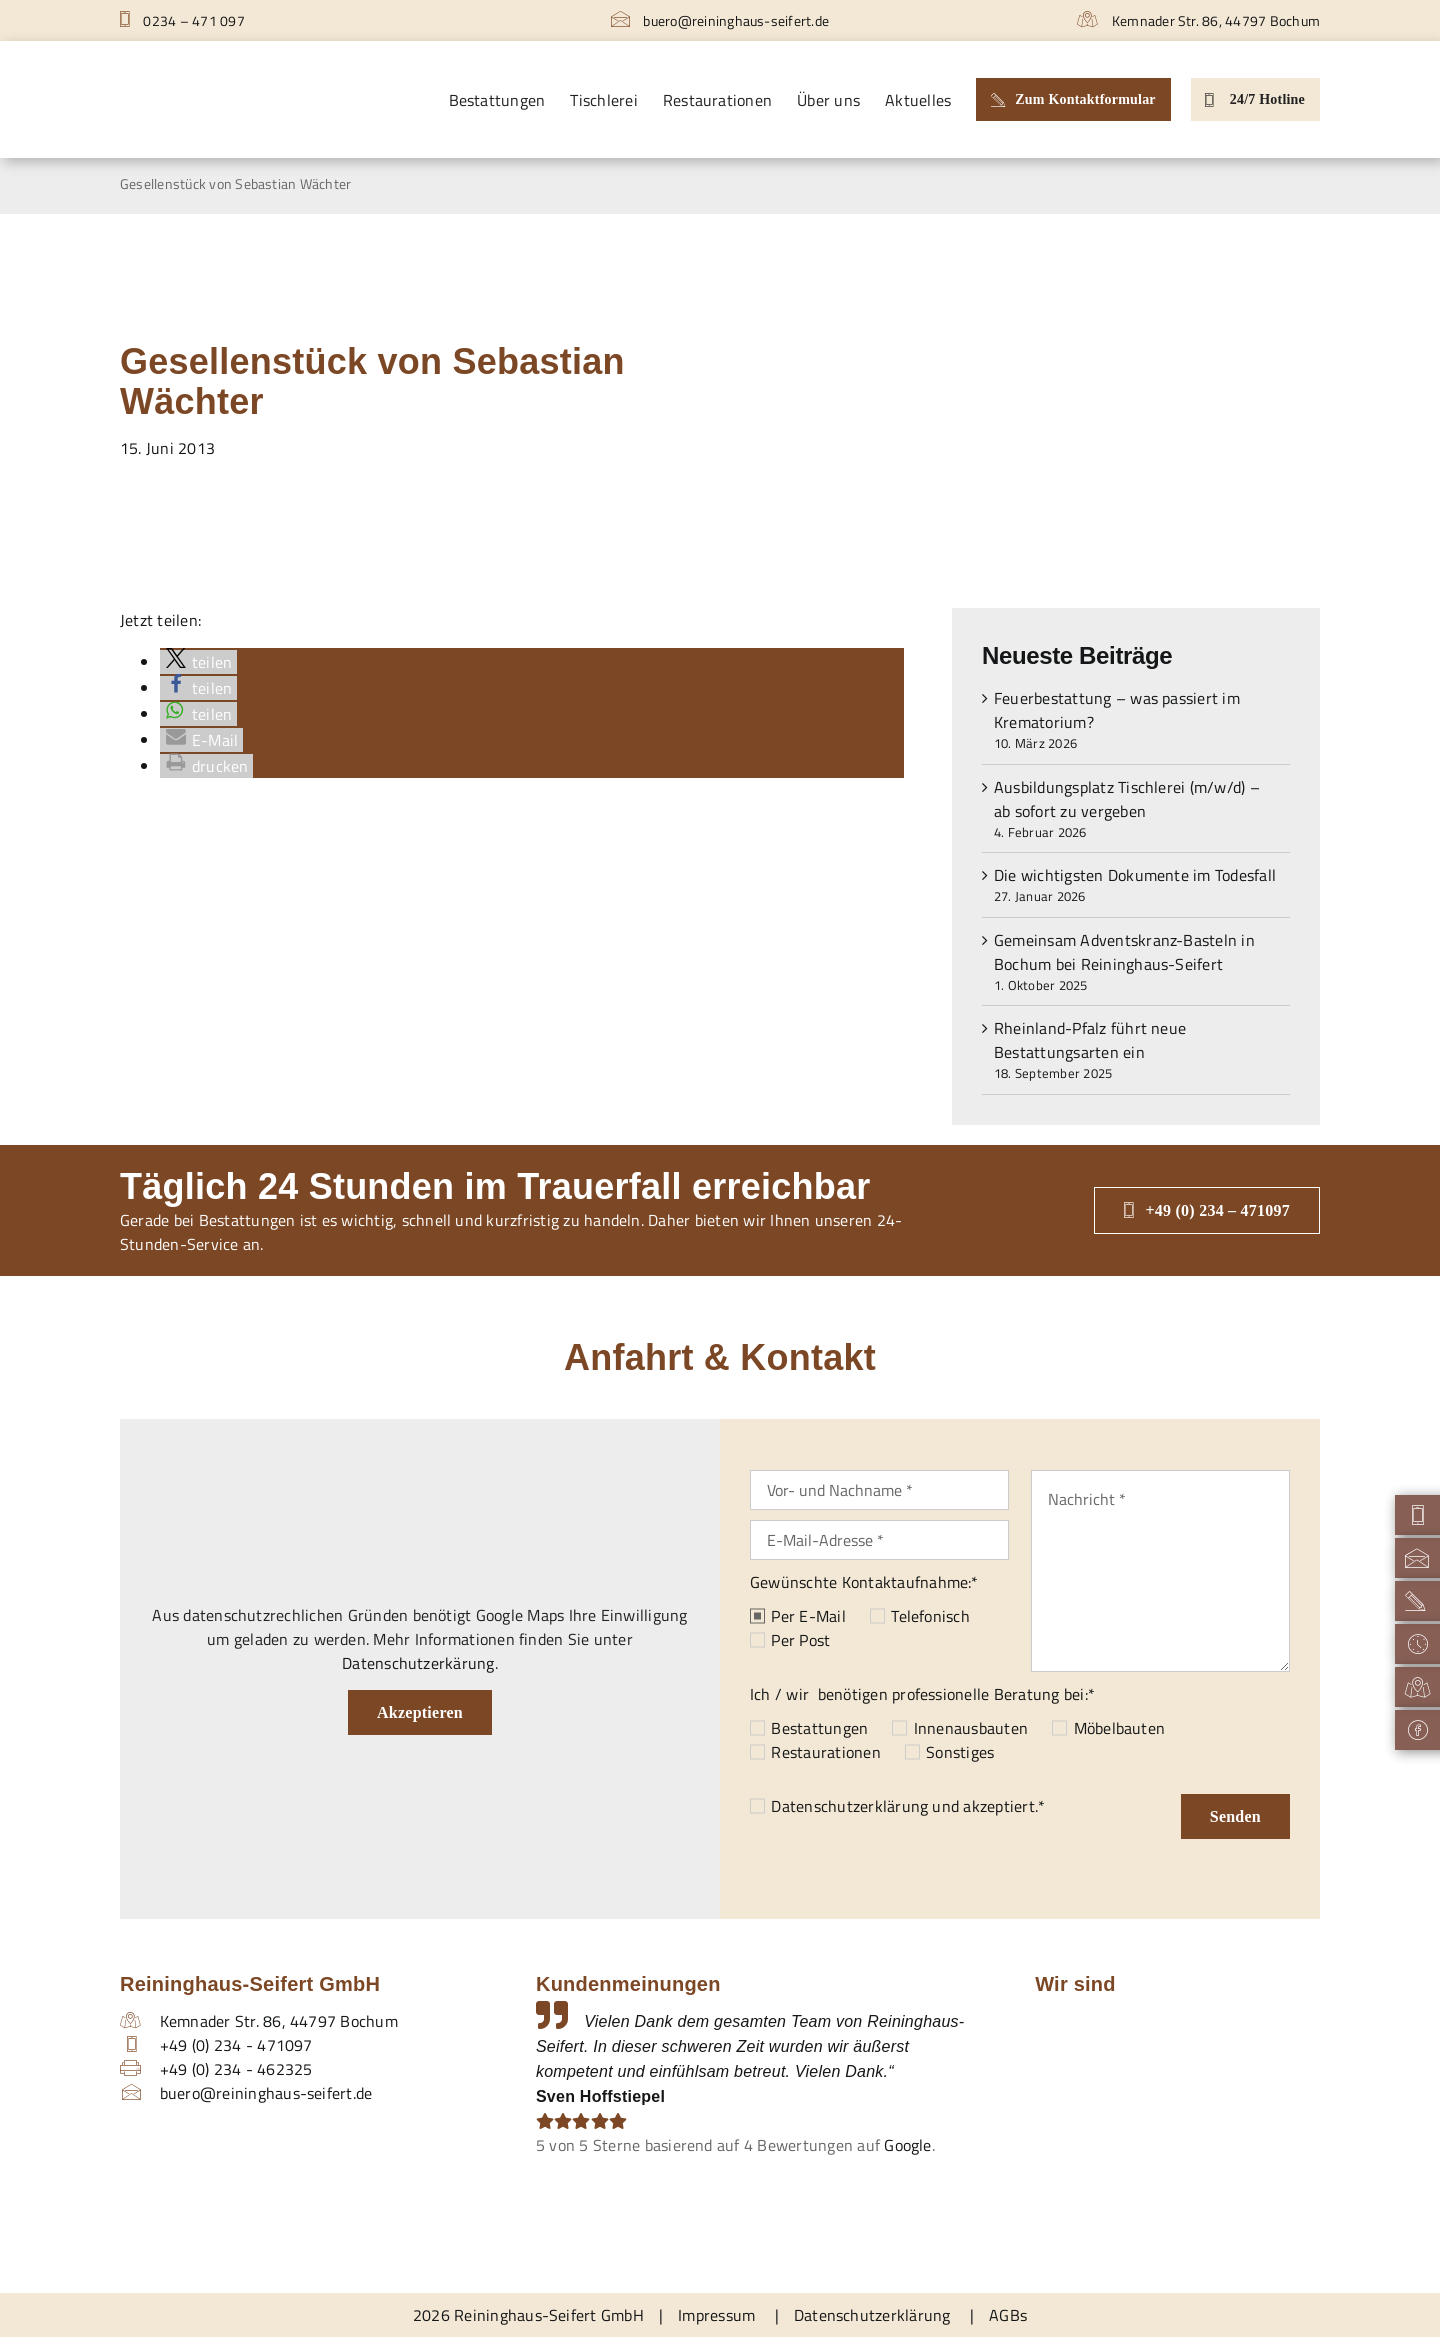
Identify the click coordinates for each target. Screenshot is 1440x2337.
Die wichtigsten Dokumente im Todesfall (1135, 875)
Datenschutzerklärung (849, 1806)
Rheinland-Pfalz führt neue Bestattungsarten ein (1090, 1040)
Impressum (716, 2315)
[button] (198, 662)
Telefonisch (930, 1616)
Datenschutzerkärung (418, 1663)
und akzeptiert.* (908, 1806)
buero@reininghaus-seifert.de (720, 20)
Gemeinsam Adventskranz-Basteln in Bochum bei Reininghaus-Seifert (1124, 952)
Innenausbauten (971, 1728)
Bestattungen (819, 1728)
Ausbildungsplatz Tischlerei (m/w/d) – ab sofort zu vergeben (1127, 799)
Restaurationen (825, 1752)
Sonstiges (960, 1752)
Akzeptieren (420, 1712)
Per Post (800, 1640)
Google (907, 2145)
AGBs (1008, 2315)
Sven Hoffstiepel (600, 2096)
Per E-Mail (808, 1616)
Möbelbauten (1120, 1728)
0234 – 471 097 (182, 20)
